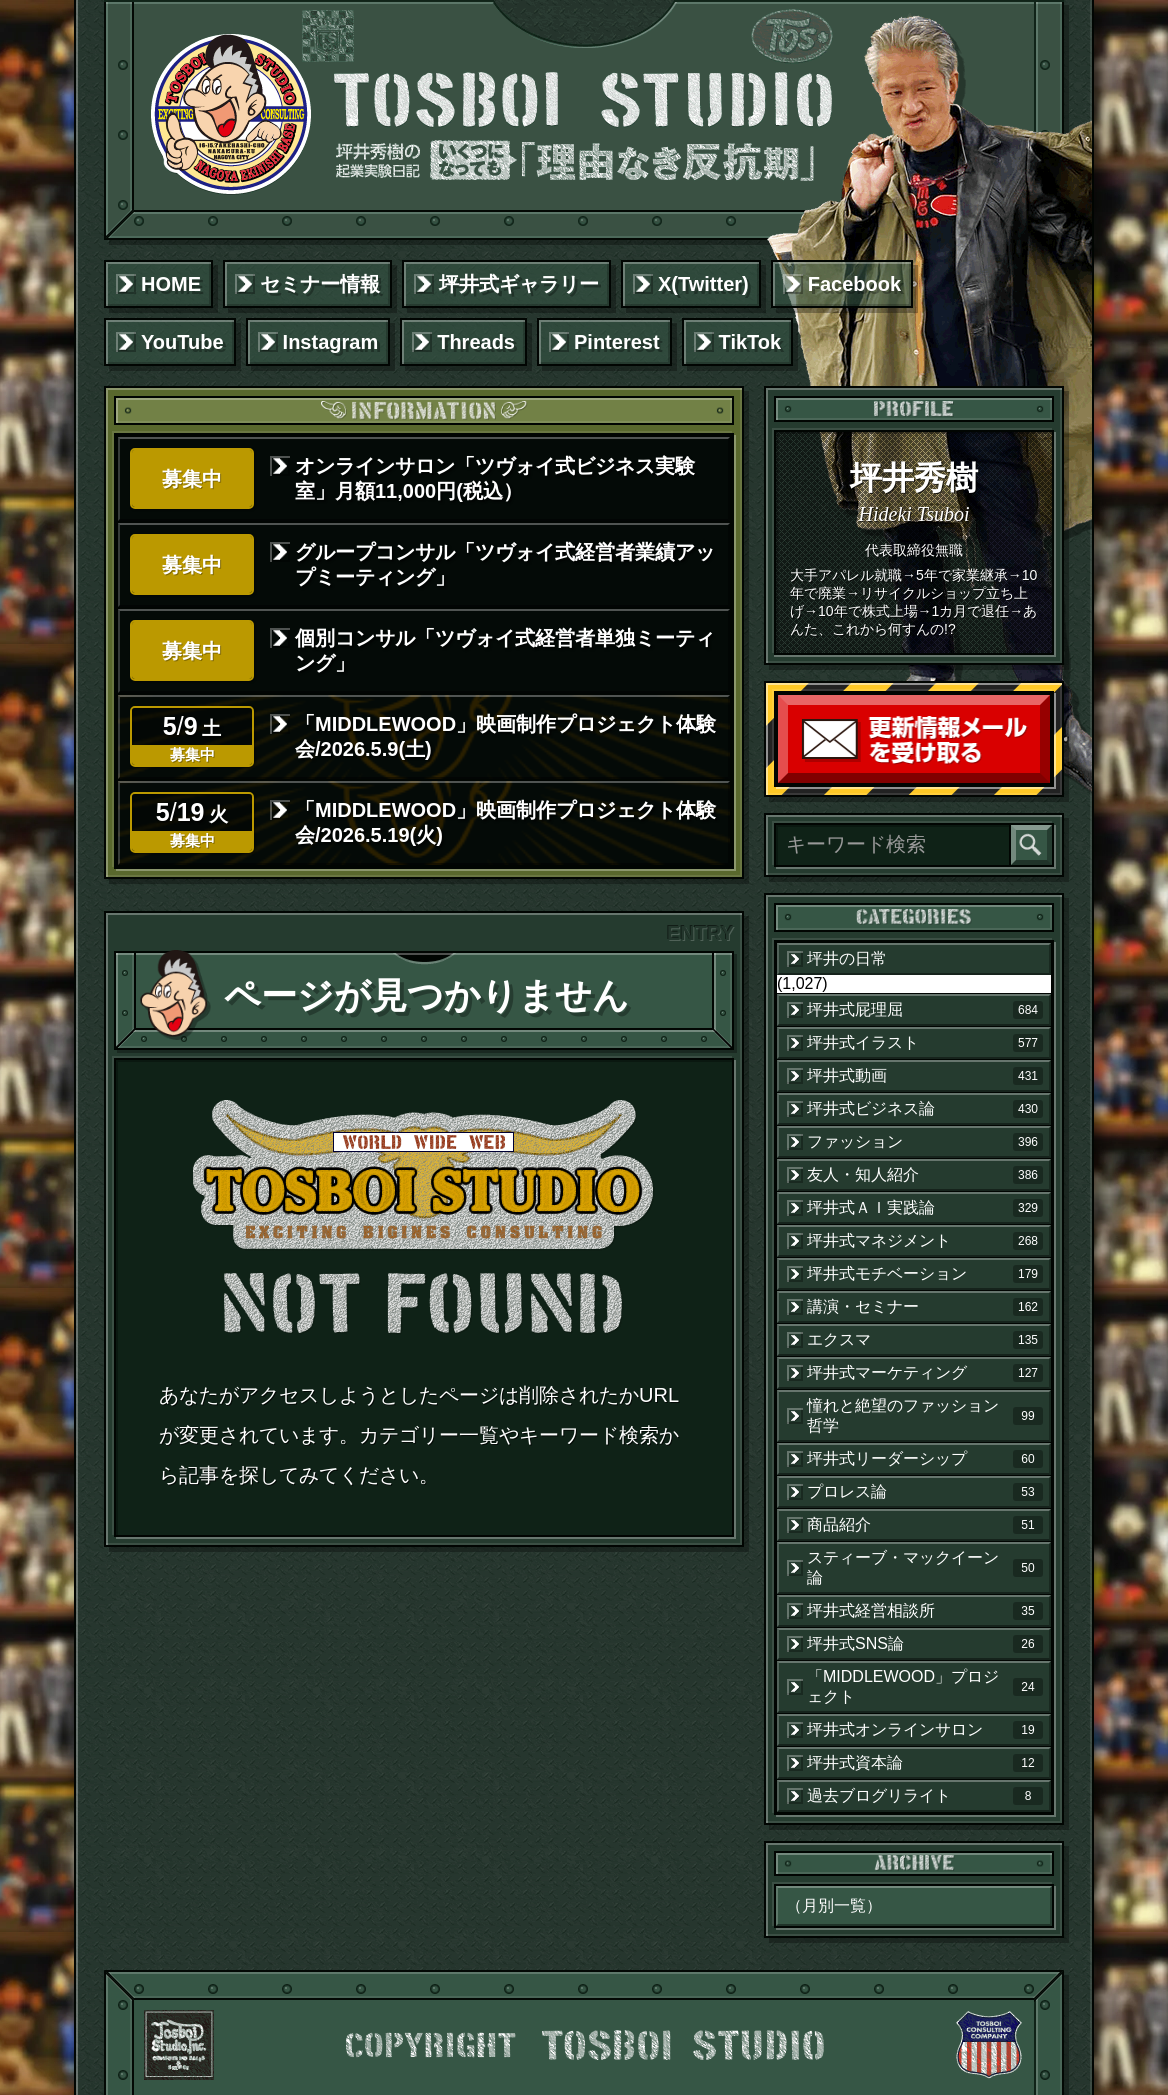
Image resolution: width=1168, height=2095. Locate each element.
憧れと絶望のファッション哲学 (925, 1415)
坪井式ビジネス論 (925, 1109)
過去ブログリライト (925, 1796)
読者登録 (1045, 778)
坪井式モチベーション (925, 1274)
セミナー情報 (320, 284)
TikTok (750, 342)
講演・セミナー (925, 1307)
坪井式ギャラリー (519, 284)
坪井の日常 (847, 958)
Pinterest (617, 342)
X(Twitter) (703, 284)
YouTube (182, 342)
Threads (476, 342)
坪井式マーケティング (925, 1373)
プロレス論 (925, 1492)
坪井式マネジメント (925, 1241)
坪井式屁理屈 (925, 1010)
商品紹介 (925, 1525)
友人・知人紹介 (925, 1175)
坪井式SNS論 (925, 1644)
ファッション (925, 1142)
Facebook (854, 284)
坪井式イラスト (925, 1043)
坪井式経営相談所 (925, 1611)
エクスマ (925, 1340)
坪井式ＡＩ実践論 (925, 1208)
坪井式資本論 (925, 1763)
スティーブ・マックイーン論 (925, 1567)
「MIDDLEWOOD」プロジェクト (925, 1686)
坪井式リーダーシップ (925, 1459)
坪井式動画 (925, 1076)
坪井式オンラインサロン (925, 1730)
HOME (171, 284)
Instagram (331, 342)
